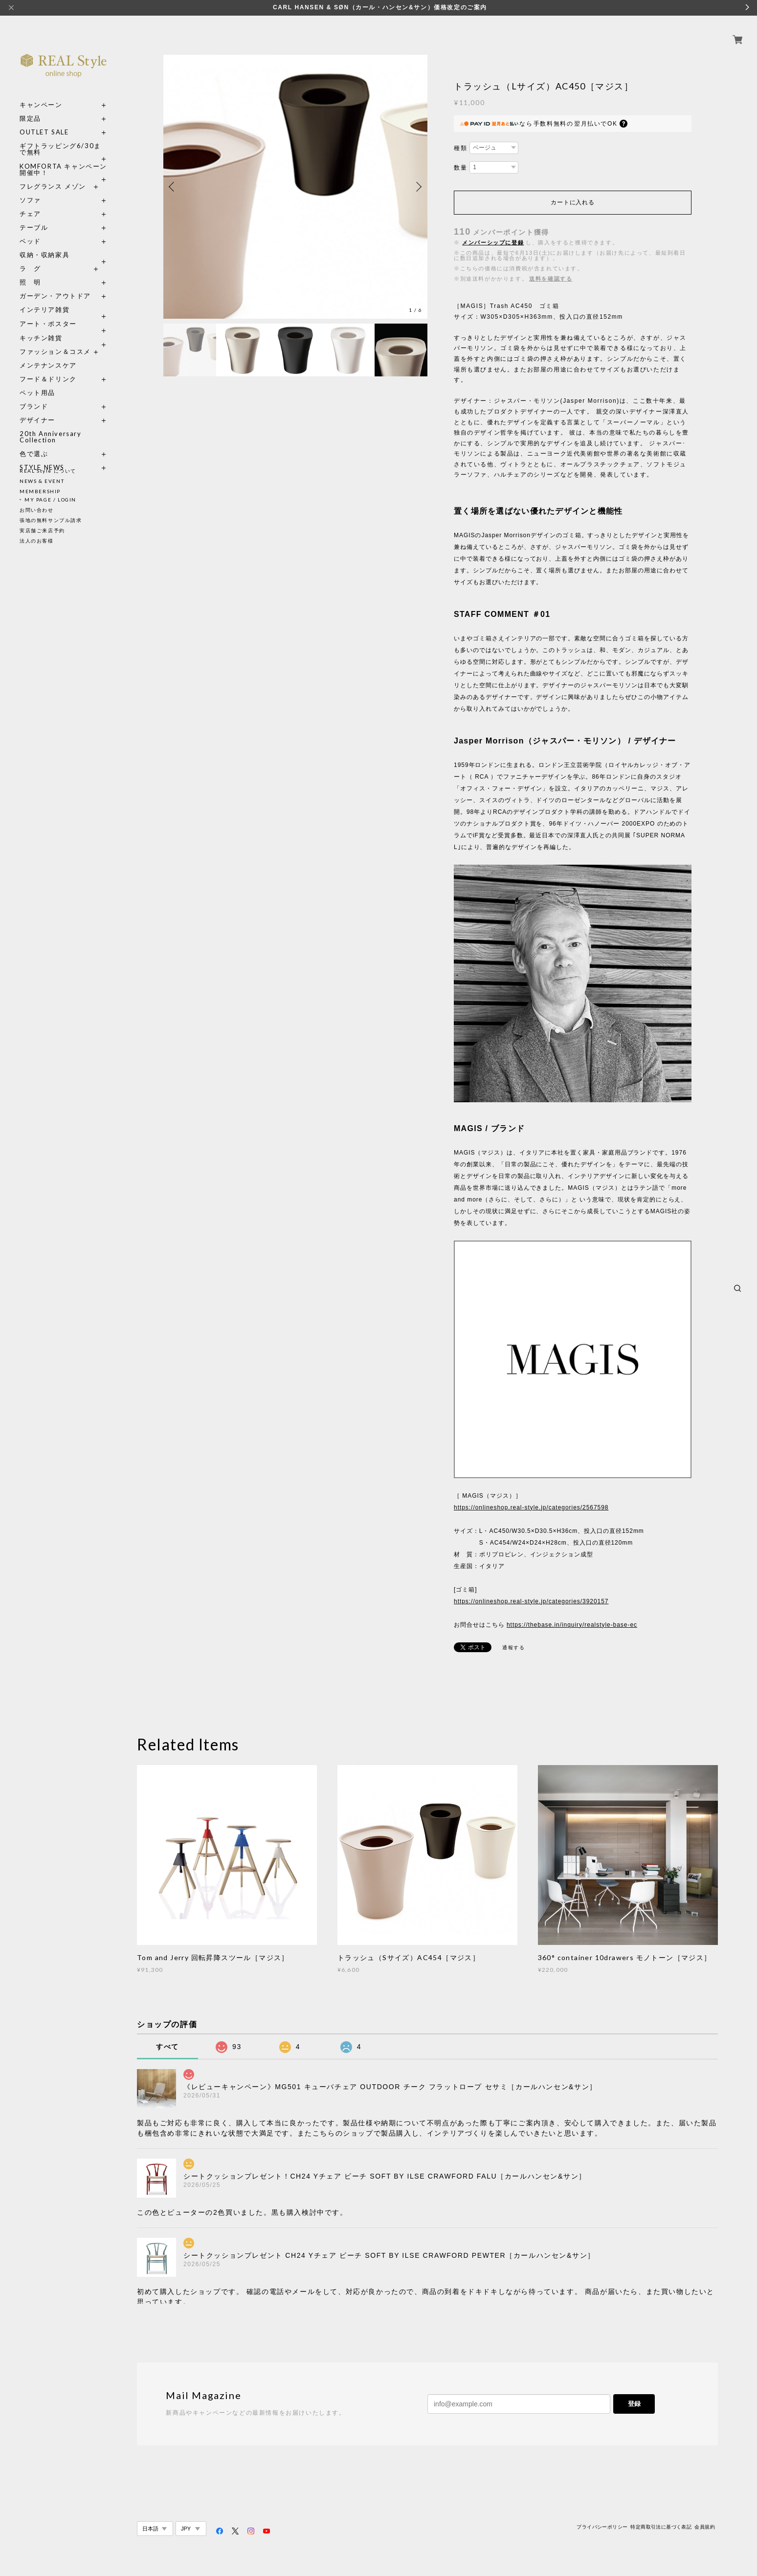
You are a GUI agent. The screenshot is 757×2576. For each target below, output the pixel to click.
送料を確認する (550, 279)
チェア (34, 202)
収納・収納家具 (64, 243)
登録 (634, 2403)
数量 (460, 167)
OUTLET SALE (44, 121)
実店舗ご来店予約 (42, 530)
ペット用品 (37, 381)
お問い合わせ (37, 510)
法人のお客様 (37, 541)
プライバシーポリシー (602, 2527)
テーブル (34, 216)
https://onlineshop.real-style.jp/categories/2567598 (531, 1507)
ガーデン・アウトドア (55, 285)
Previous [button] (173, 186)
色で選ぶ (34, 442)
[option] (295, 187)
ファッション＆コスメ (55, 340)
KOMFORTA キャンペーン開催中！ (63, 158)
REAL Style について (48, 471)
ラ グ (30, 257)
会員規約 (704, 2527)
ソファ (48, 189)
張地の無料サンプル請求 (51, 520)
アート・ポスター (64, 312)
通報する (513, 1647)
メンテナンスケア (48, 354)
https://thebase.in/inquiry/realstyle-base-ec (572, 1624)
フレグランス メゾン (53, 175)
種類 (460, 148)
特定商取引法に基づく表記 (660, 2527)
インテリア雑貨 (64, 298)
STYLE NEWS (42, 456)
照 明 (30, 271)
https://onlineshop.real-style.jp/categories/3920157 (531, 1601)
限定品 (30, 107)
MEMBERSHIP (40, 491)
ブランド (34, 395)
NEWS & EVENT (42, 481)
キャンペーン (41, 93)
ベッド (30, 230)
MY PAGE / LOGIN (50, 499)
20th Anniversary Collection (51, 425)
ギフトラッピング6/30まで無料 (60, 137)
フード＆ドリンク (48, 368)
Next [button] (417, 186)
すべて (167, 2047)
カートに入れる (572, 202)
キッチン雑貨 (64, 327)
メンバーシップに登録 (493, 242)
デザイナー (37, 409)
